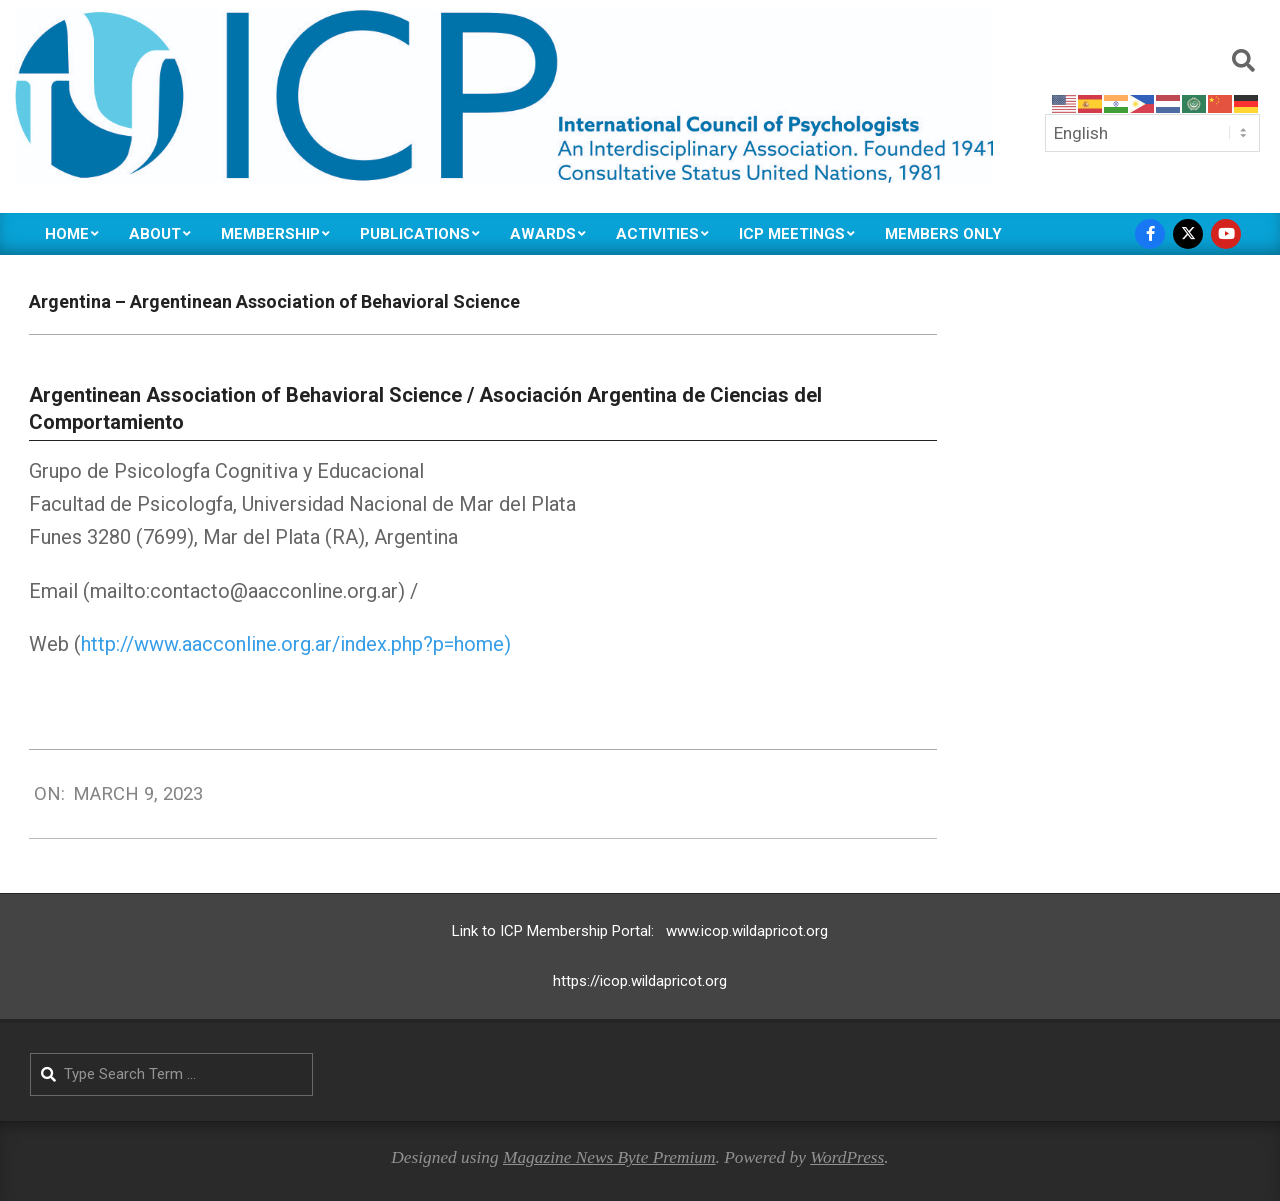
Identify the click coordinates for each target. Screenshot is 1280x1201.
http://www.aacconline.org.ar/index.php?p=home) (296, 644)
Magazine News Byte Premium (609, 1157)
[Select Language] (1152, 133)
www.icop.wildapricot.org (747, 931)
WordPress (847, 1157)
